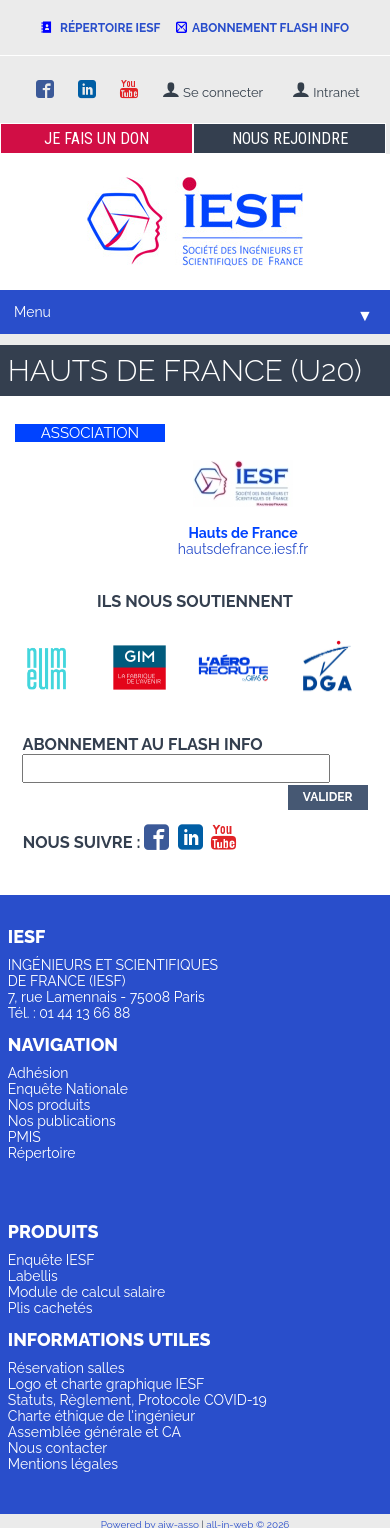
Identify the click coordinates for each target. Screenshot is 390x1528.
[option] (55, 668)
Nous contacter (57, 1448)
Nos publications (62, 1121)
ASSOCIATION (90, 433)
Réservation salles (66, 1368)
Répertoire (42, 1153)
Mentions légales (63, 1464)
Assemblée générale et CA (94, 1432)
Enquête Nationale (68, 1089)
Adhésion (38, 1073)
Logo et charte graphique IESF (106, 1384)
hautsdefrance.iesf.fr (243, 549)
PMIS (24, 1137)
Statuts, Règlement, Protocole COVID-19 (137, 1400)
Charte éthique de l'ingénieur (101, 1416)
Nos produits (49, 1105)
